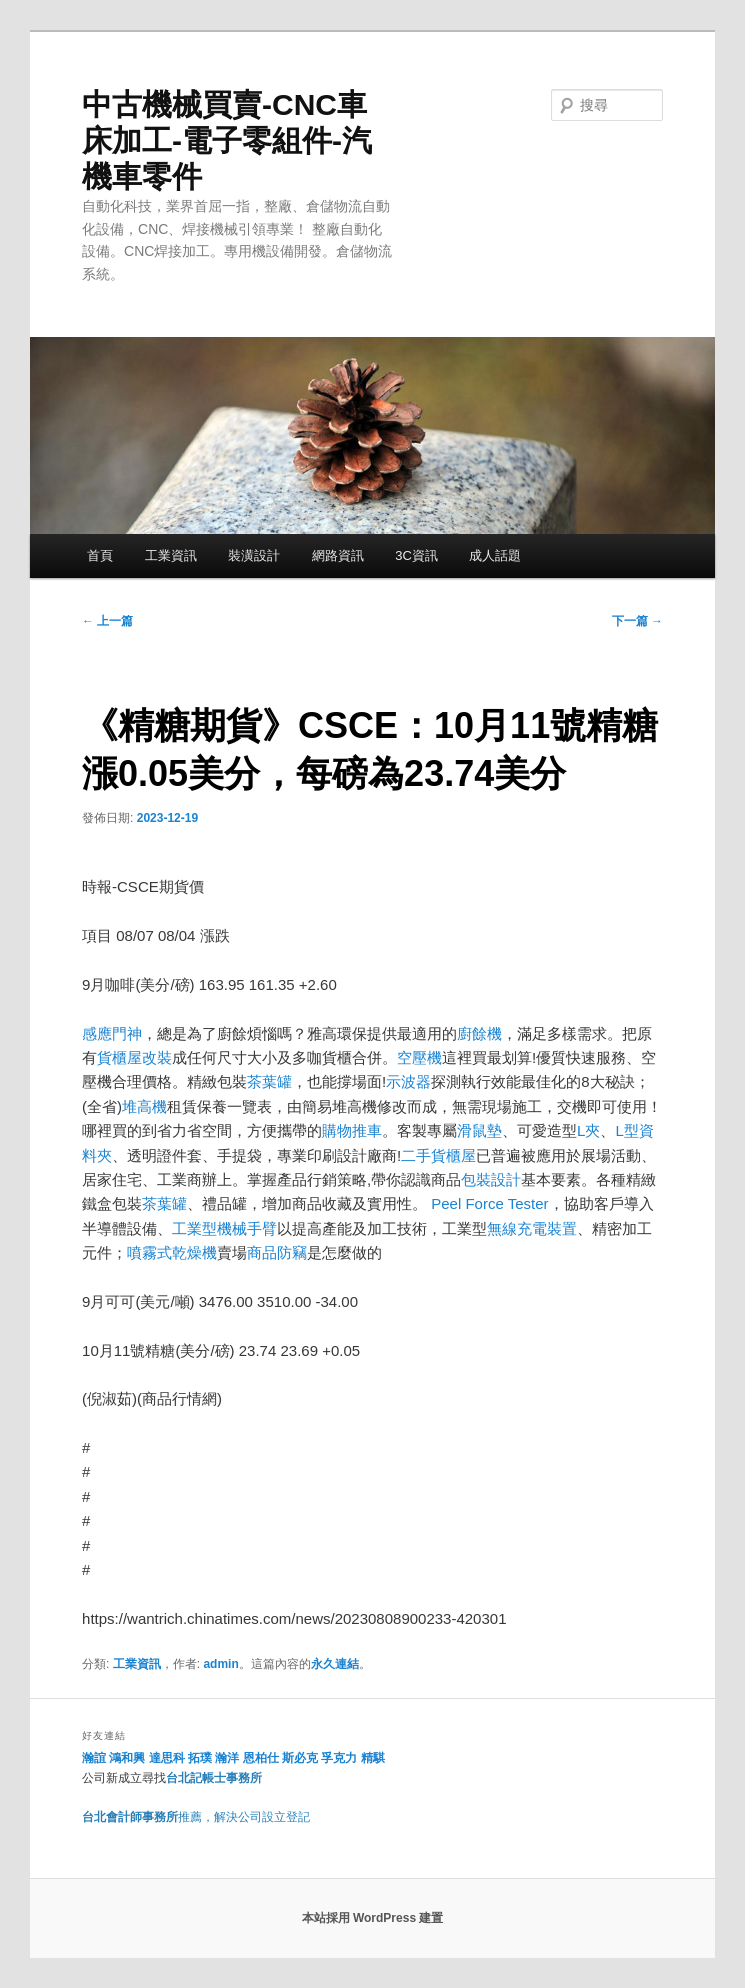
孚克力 (339, 1758)
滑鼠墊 (479, 1130)
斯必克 (300, 1758)
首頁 (100, 555)
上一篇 (107, 621)
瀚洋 (227, 1758)
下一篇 (637, 621)
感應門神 (112, 1033)
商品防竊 (277, 1252)
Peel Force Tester (489, 1203)
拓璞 (200, 1758)
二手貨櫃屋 (438, 1155)
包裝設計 (491, 1179)
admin (220, 1664)
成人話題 (495, 555)
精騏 (374, 1758)
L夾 (588, 1130)
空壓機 (419, 1057)
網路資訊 (338, 555)
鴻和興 (127, 1758)
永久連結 (335, 1664)
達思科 (167, 1758)
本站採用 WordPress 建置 (373, 1918)
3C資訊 (416, 555)
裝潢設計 (254, 555)
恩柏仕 (261, 1758)
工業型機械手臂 (224, 1228)
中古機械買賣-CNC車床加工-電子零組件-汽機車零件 (227, 140)
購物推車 (352, 1130)
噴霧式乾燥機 (172, 1252)
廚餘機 (479, 1033)
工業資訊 (171, 555)
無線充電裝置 (532, 1228)
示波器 (408, 1081)
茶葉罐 (269, 1081)
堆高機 (144, 1106)
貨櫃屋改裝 (134, 1057)
